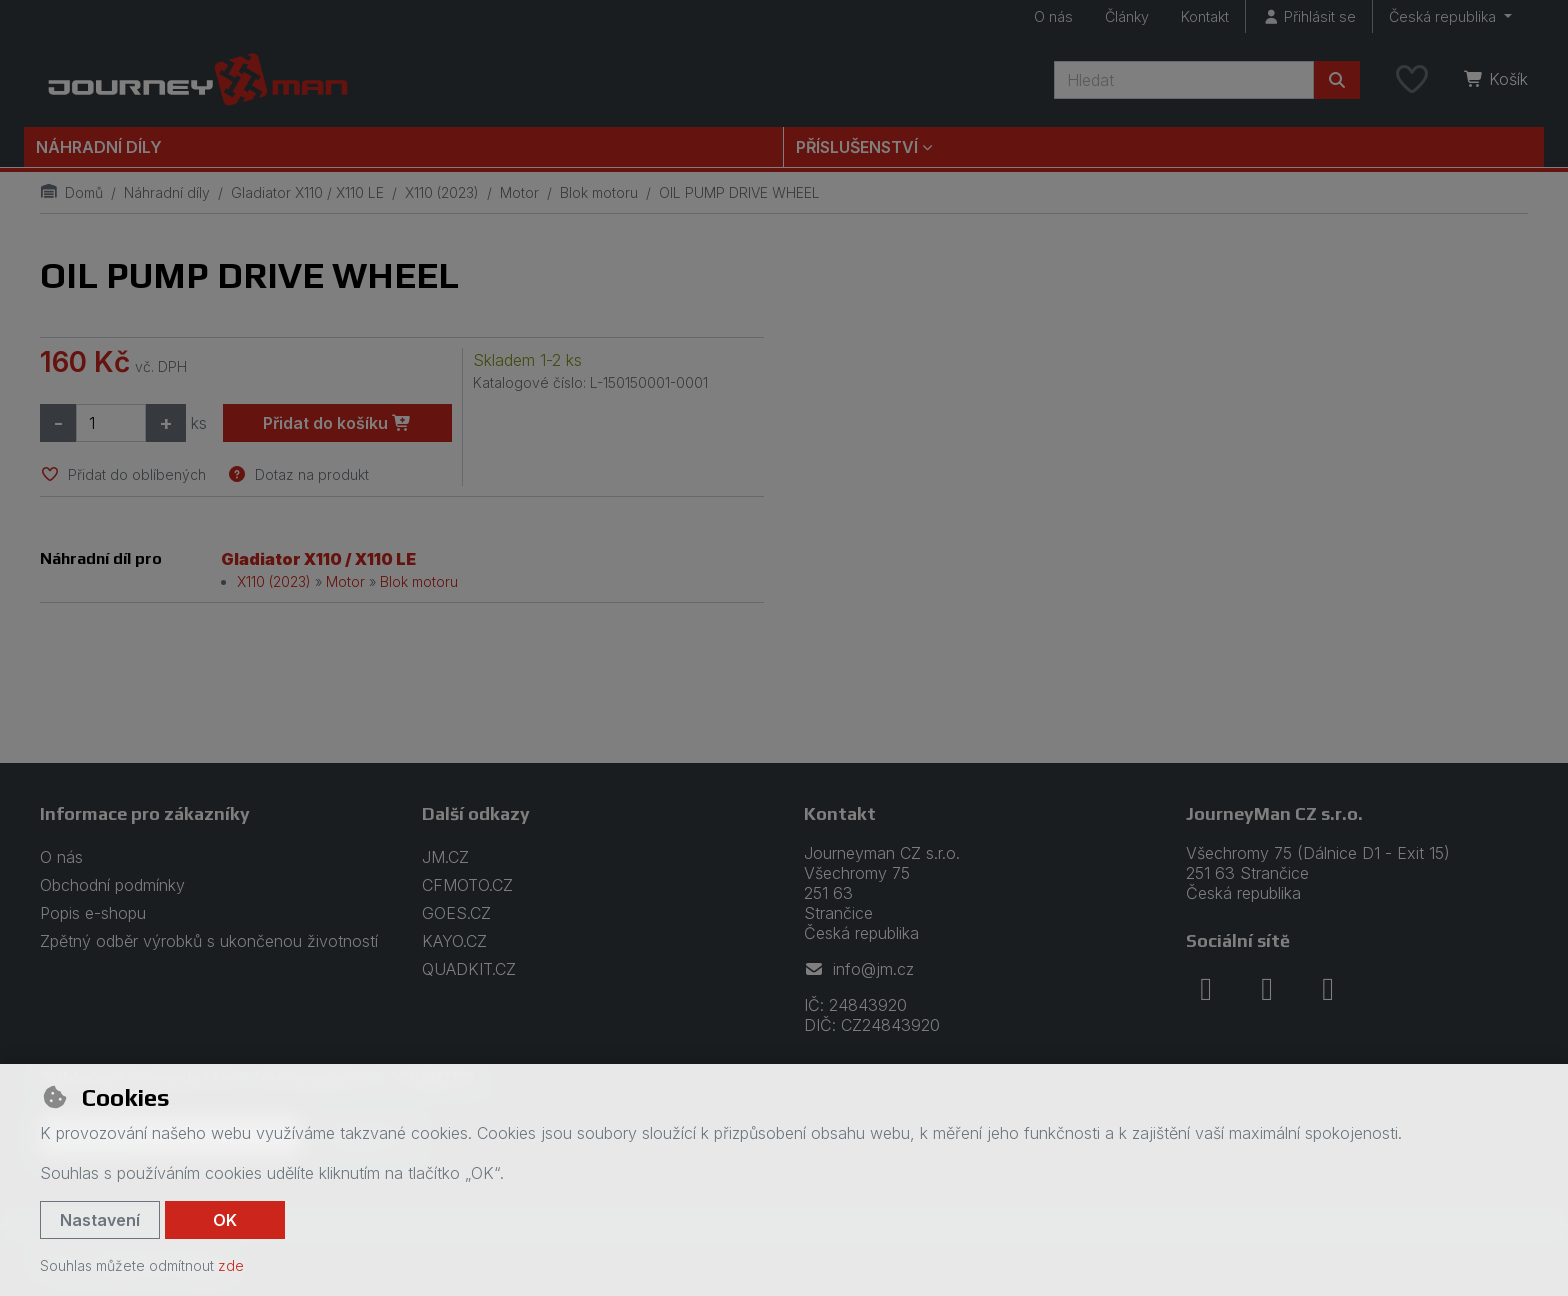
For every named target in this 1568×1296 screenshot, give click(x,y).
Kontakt (1205, 16)
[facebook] (1206, 989)
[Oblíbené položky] (1412, 80)
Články (1127, 16)
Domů (71, 192)
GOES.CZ (456, 913)
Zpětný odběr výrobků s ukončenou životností (209, 941)
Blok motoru (599, 192)
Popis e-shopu (93, 913)
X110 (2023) (442, 192)
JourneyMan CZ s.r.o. (1274, 813)
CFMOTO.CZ (467, 885)
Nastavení (100, 1220)
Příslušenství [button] (857, 147)
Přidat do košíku (337, 423)
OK (225, 1220)
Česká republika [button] (1444, 16)
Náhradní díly (99, 147)
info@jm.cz (859, 969)
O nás (1053, 16)
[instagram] (1267, 989)
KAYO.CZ (454, 941)
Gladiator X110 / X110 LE (307, 192)
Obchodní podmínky (112, 885)
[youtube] (1328, 989)
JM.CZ (445, 857)
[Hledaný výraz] (1184, 80)
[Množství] (111, 423)
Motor (519, 192)
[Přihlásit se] (1309, 16)
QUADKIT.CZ (469, 969)
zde (231, 1265)
